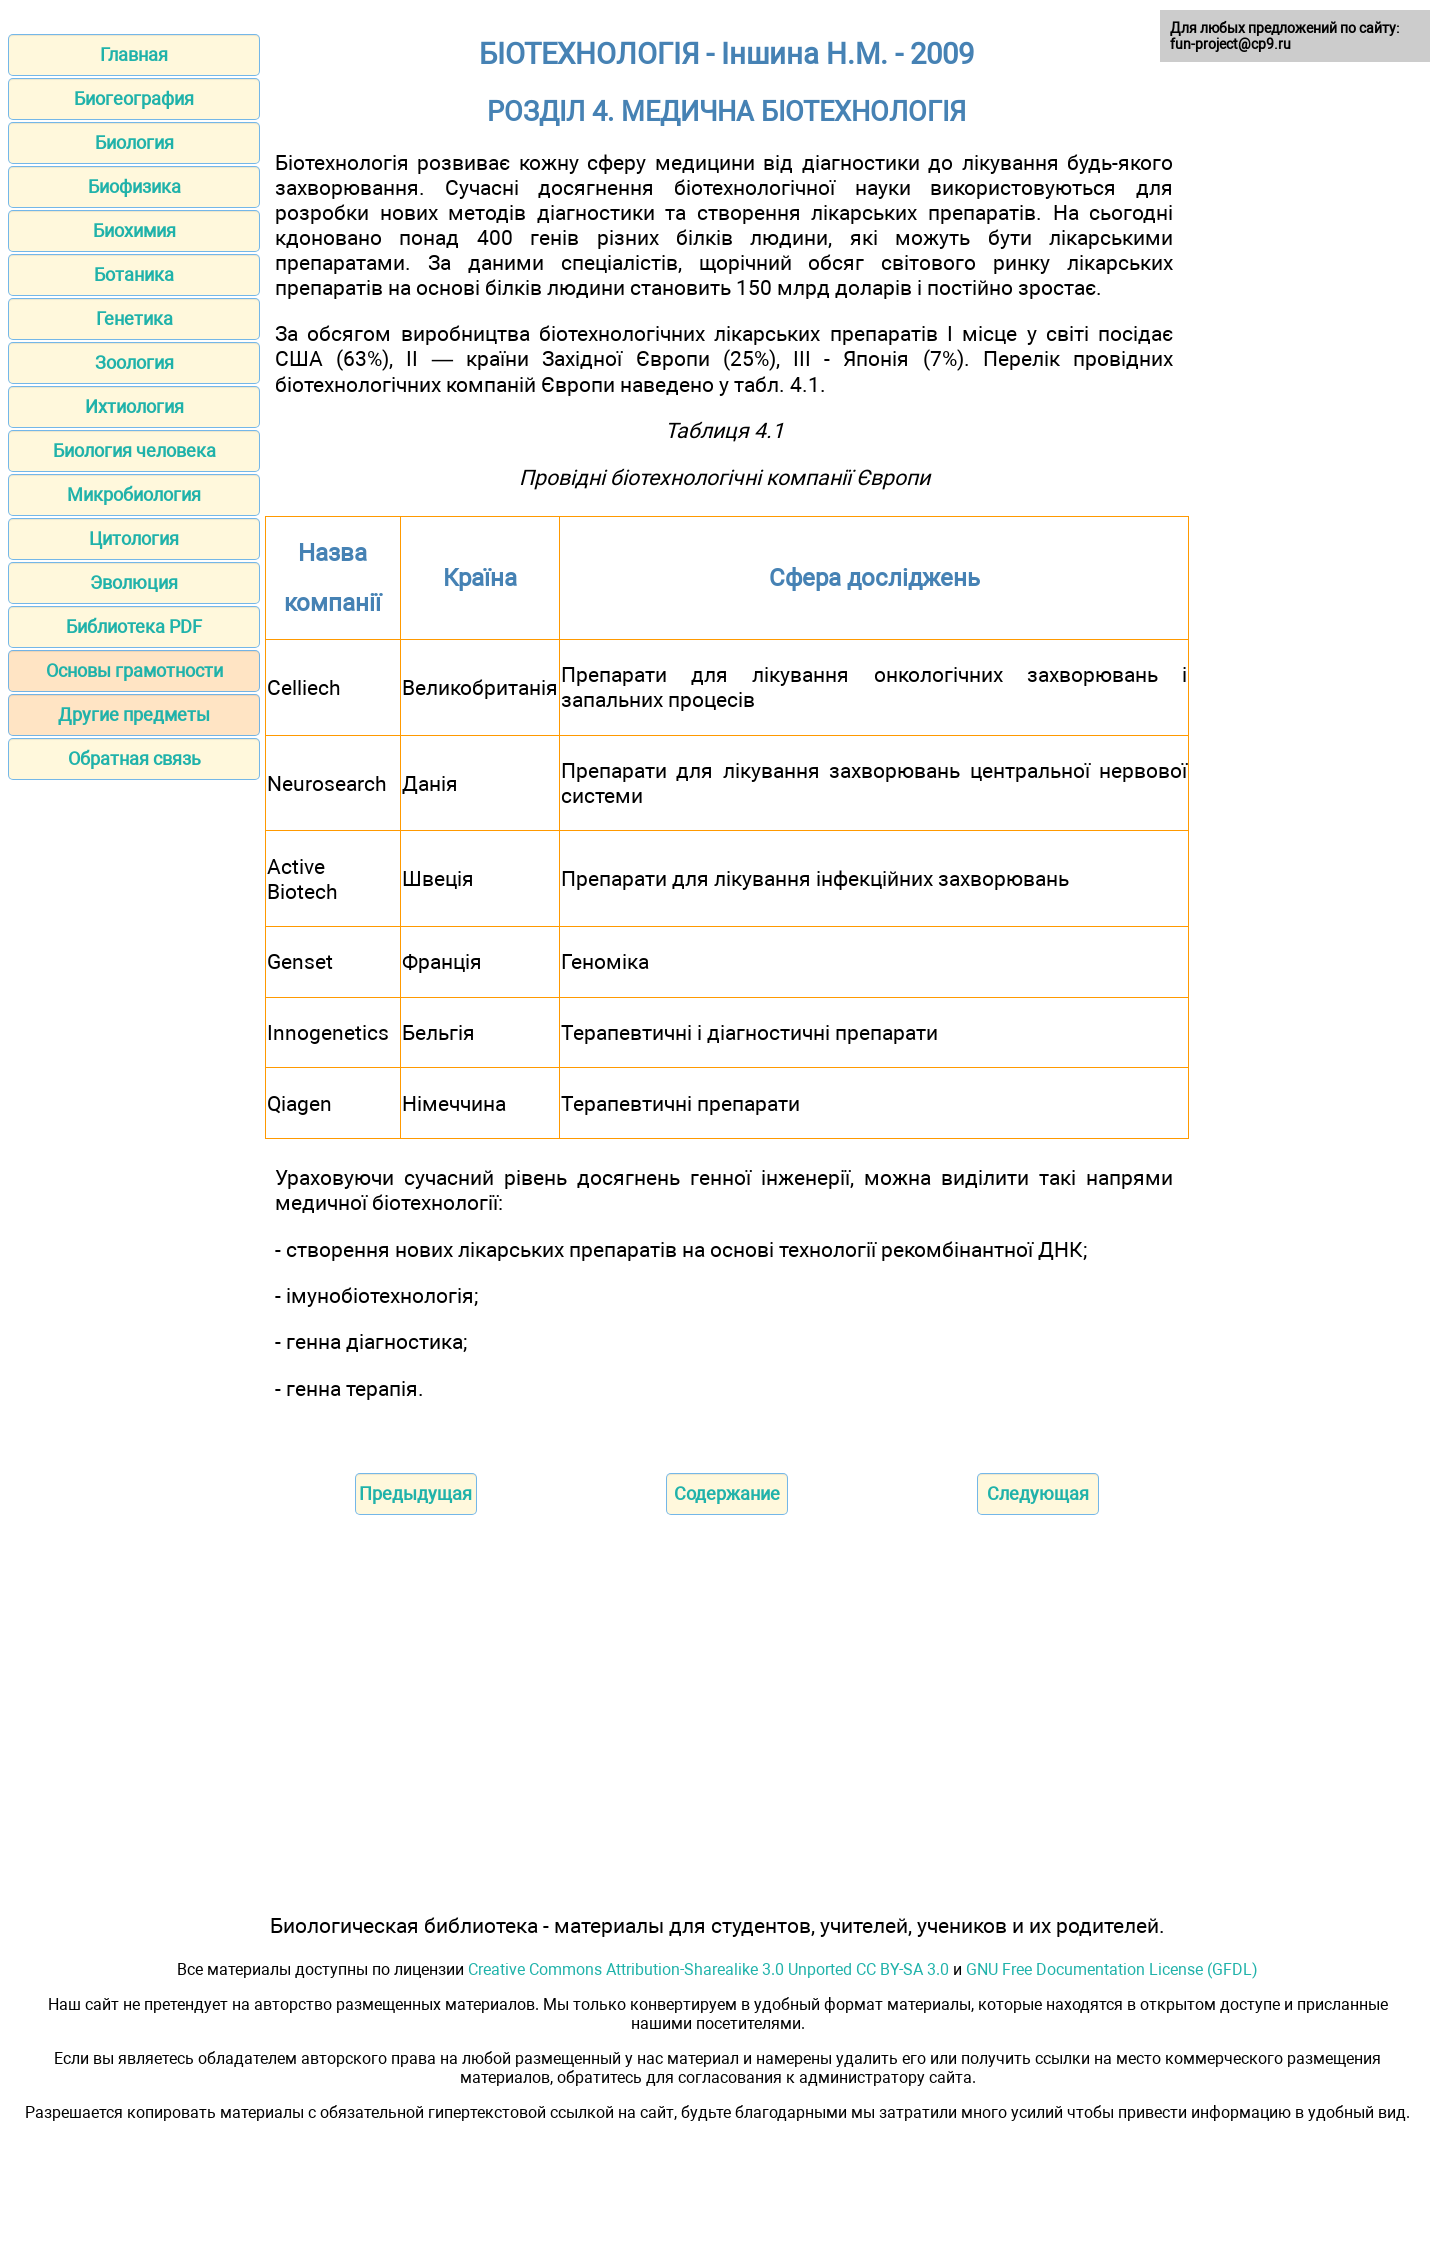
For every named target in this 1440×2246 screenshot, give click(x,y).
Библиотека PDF (134, 626)
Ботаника (134, 274)
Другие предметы (134, 714)
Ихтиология (134, 406)
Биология (134, 142)
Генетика (134, 318)
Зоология (134, 362)
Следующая (1038, 1493)
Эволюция (134, 582)
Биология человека (134, 450)
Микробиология (134, 494)
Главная (134, 54)
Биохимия (134, 230)
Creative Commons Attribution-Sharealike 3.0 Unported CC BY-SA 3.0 (708, 1969)
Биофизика (134, 186)
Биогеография (134, 98)
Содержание (727, 1493)
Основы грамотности (134, 670)
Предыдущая (415, 1493)
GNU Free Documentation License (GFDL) (1112, 1969)
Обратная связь (134, 758)
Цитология (134, 538)
